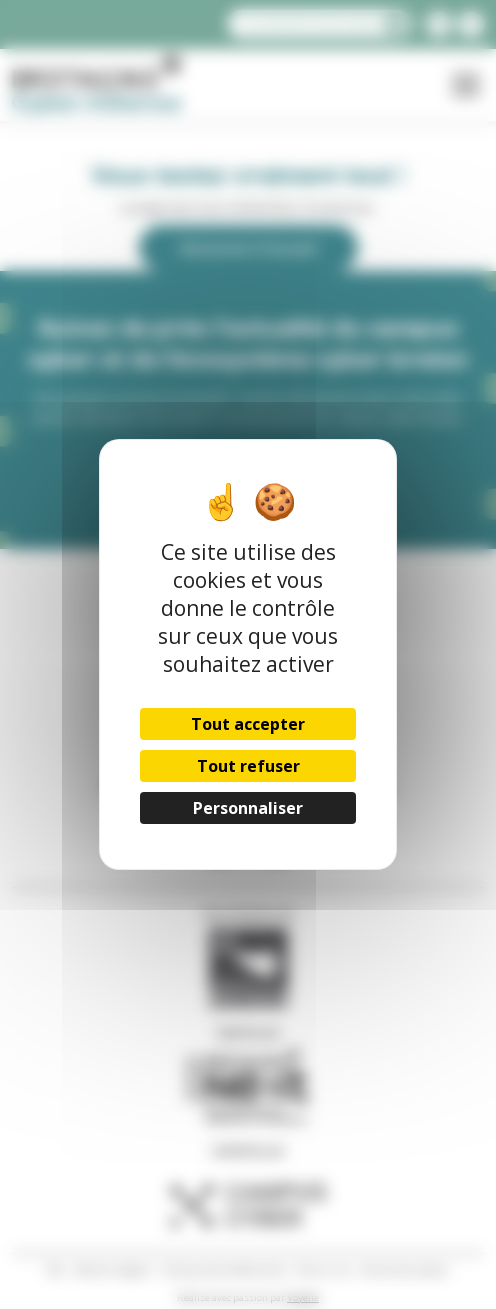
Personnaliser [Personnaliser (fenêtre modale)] (248, 808)
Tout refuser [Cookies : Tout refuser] (248, 766)
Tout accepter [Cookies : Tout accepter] (248, 724)
